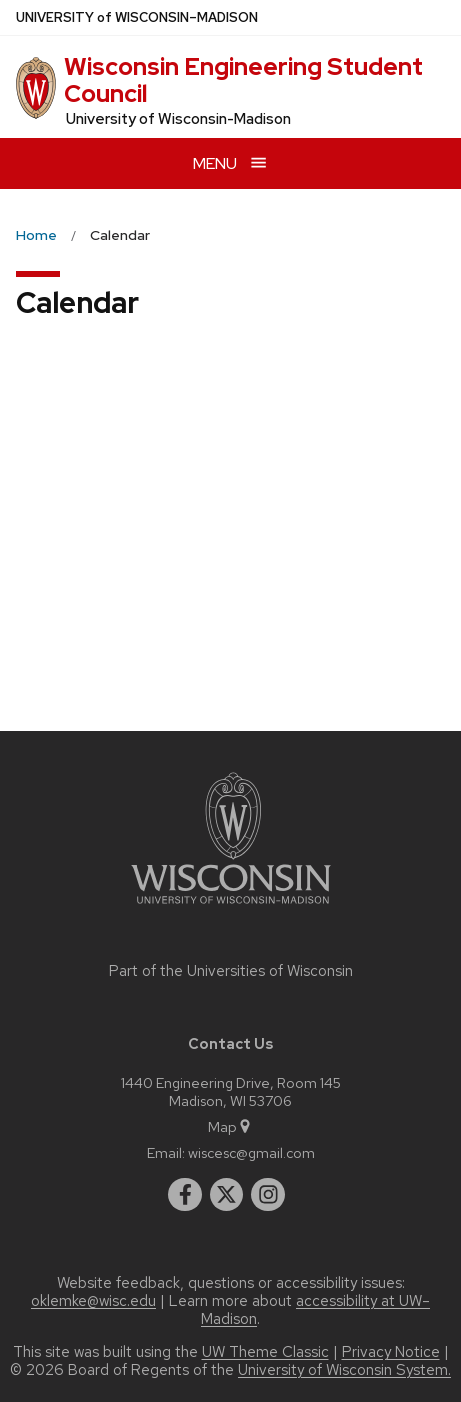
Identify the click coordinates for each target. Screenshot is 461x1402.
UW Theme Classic (265, 1352)
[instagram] (268, 1195)
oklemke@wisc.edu (93, 1301)
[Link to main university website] (231, 907)
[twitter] (227, 1195)
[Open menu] (230, 163)
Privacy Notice (391, 1352)
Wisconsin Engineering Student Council (243, 79)
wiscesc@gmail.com (251, 1152)
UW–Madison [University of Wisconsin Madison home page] (137, 17)
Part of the (231, 971)
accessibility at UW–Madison (315, 1310)
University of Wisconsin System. (344, 1370)
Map (230, 1126)
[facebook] (185, 1195)
